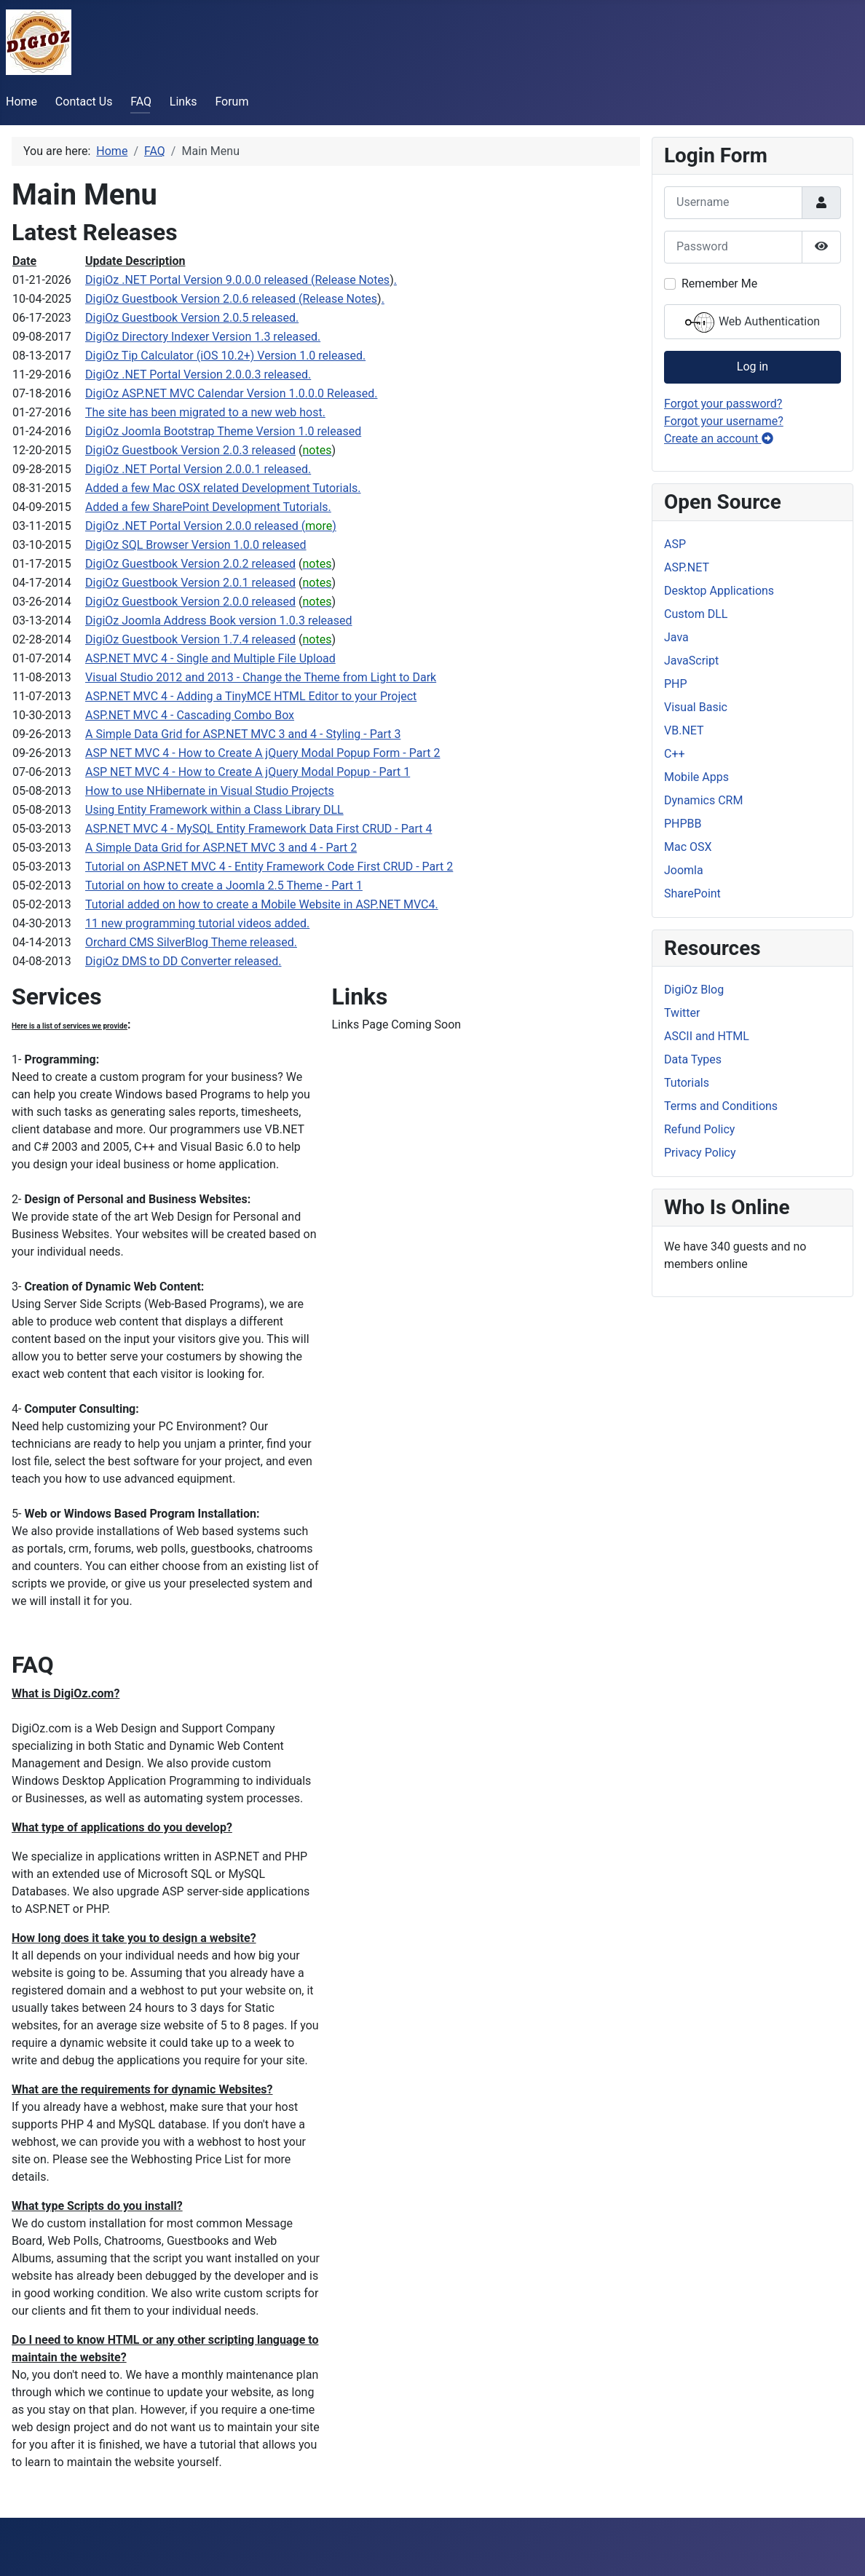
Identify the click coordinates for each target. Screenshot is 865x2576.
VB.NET (684, 730)
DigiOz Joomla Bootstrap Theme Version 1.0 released (223, 431)
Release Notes (352, 280)
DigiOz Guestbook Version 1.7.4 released (190, 639)
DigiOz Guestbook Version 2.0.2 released (190, 564)
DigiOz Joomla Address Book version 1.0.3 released (218, 620)
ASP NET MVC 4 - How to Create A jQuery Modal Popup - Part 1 (247, 772)
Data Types (693, 1059)
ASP (675, 544)
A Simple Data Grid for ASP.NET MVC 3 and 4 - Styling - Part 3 (242, 734)
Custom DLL (695, 614)
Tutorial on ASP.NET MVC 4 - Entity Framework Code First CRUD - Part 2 (269, 866)
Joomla (683, 870)
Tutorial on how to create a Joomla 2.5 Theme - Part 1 (224, 885)
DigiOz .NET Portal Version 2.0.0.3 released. (198, 374)
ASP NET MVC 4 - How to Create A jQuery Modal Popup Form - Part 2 (262, 753)
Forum (231, 101)
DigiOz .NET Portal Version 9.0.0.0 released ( (200, 280)
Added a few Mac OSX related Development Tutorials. (223, 488)
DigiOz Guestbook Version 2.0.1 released (190, 583)
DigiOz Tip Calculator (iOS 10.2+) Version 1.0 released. (225, 355)
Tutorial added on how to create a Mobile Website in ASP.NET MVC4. (261, 904)
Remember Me (719, 283)
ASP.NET (686, 567)
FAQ (140, 101)
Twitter (682, 1013)
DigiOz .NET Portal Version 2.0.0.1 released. (198, 469)
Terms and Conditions (721, 1106)
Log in (752, 366)
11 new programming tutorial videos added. (197, 923)
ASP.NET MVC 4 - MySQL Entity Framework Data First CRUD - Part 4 (258, 829)
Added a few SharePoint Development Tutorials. (208, 507)
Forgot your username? (723, 421)
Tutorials (686, 1083)
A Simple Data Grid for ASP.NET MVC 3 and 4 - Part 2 (221, 848)
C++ (674, 754)
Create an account (718, 438)
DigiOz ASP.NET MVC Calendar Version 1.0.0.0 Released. (231, 393)
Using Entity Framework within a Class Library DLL (214, 810)
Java (676, 637)
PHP (675, 684)
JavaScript (691, 660)
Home (21, 101)
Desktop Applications (719, 591)
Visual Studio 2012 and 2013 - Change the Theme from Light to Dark (260, 677)
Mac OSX (688, 847)
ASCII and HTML (706, 1036)
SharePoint (692, 893)
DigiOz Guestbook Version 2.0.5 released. (192, 318)
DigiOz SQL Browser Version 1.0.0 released (196, 545)
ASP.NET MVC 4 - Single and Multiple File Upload (210, 658)
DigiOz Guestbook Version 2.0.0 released (190, 602)
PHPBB (683, 824)
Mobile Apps (696, 777)
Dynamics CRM (703, 800)
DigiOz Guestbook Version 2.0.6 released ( (193, 299)
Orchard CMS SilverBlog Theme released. (191, 942)
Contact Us (84, 101)
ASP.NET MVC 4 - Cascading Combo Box (189, 715)
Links (183, 101)
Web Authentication (752, 322)
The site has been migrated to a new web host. (205, 412)
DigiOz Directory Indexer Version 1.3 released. (202, 337)
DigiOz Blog (694, 989)
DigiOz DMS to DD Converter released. (183, 961)
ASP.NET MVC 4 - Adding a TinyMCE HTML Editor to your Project (250, 696)
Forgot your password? (723, 404)
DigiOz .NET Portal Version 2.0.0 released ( (195, 526)
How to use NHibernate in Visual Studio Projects (209, 791)
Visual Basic (695, 707)
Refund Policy (699, 1129)
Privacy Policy (700, 1153)
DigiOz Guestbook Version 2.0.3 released (190, 450)
